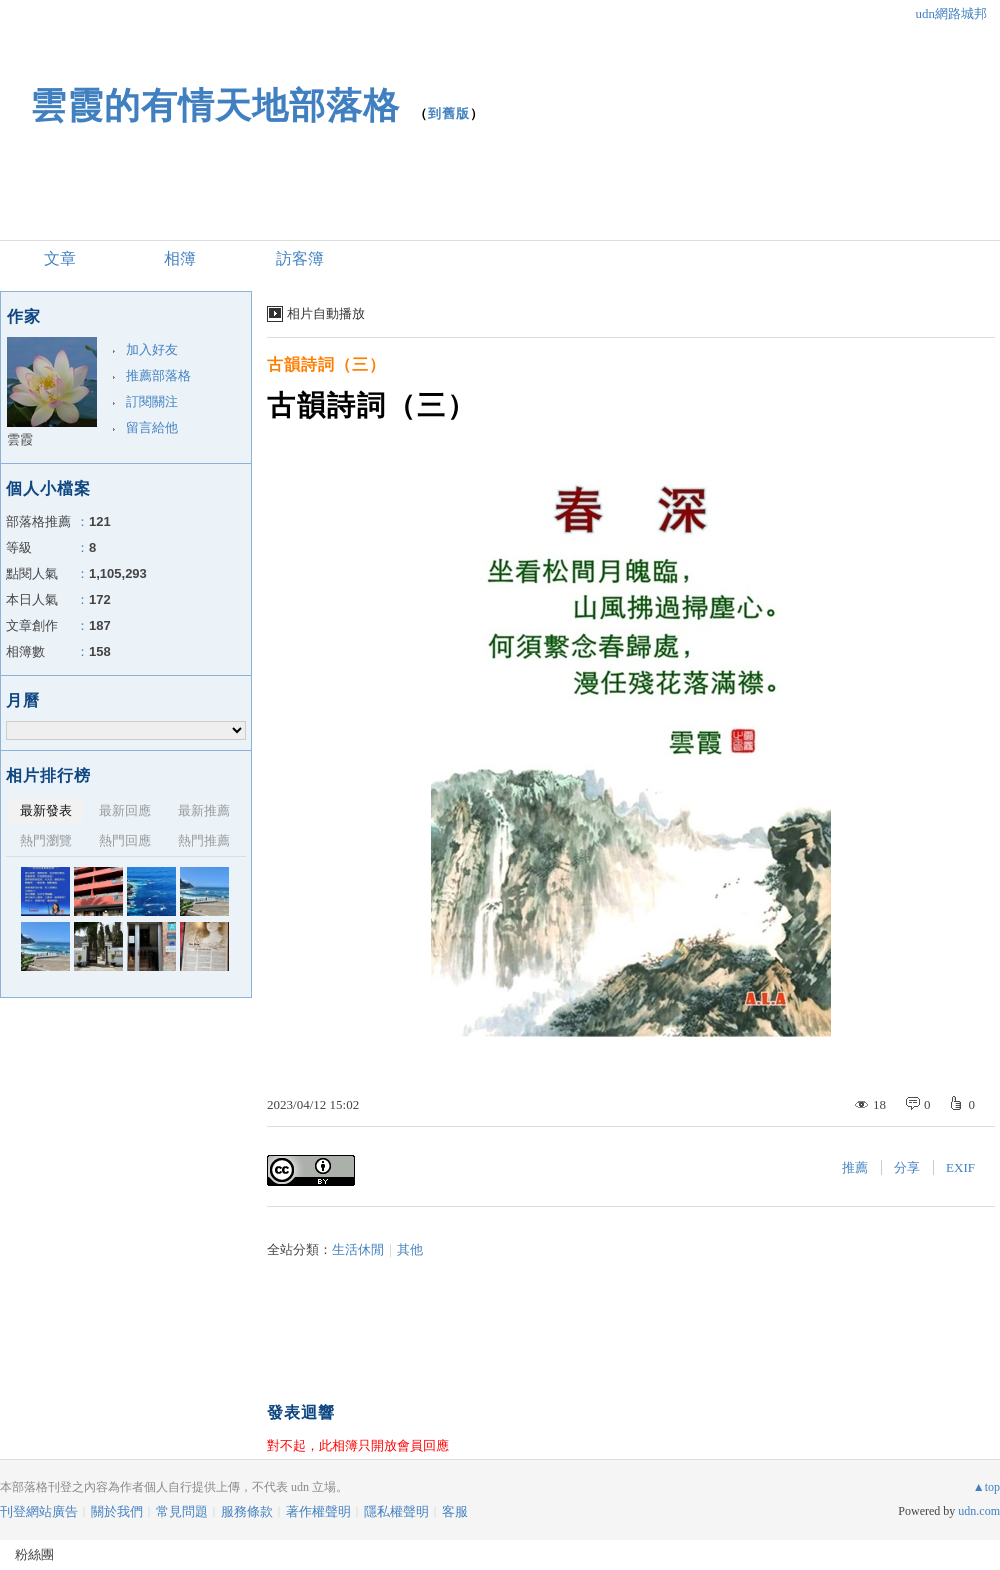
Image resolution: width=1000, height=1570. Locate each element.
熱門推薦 (204, 840)
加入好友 (152, 349)
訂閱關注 (152, 401)
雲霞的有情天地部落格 (215, 105)
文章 (60, 258)
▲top (986, 1487)
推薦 (855, 1167)
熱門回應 (125, 840)
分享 (907, 1167)
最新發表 (46, 810)
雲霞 (20, 439)
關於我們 (117, 1511)
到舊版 (449, 113)
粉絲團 (34, 1554)
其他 (410, 1249)
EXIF (960, 1167)
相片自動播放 (326, 313)
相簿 (180, 258)
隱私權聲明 (396, 1511)
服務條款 (247, 1511)
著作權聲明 (318, 1511)
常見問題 (182, 1511)
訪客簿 (300, 258)
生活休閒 (358, 1249)
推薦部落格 (158, 375)
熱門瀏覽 (46, 840)
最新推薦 (204, 810)
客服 (455, 1511)
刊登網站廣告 (39, 1511)
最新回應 (125, 810)
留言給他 (152, 427)
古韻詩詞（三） (326, 364)
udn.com (979, 1511)
